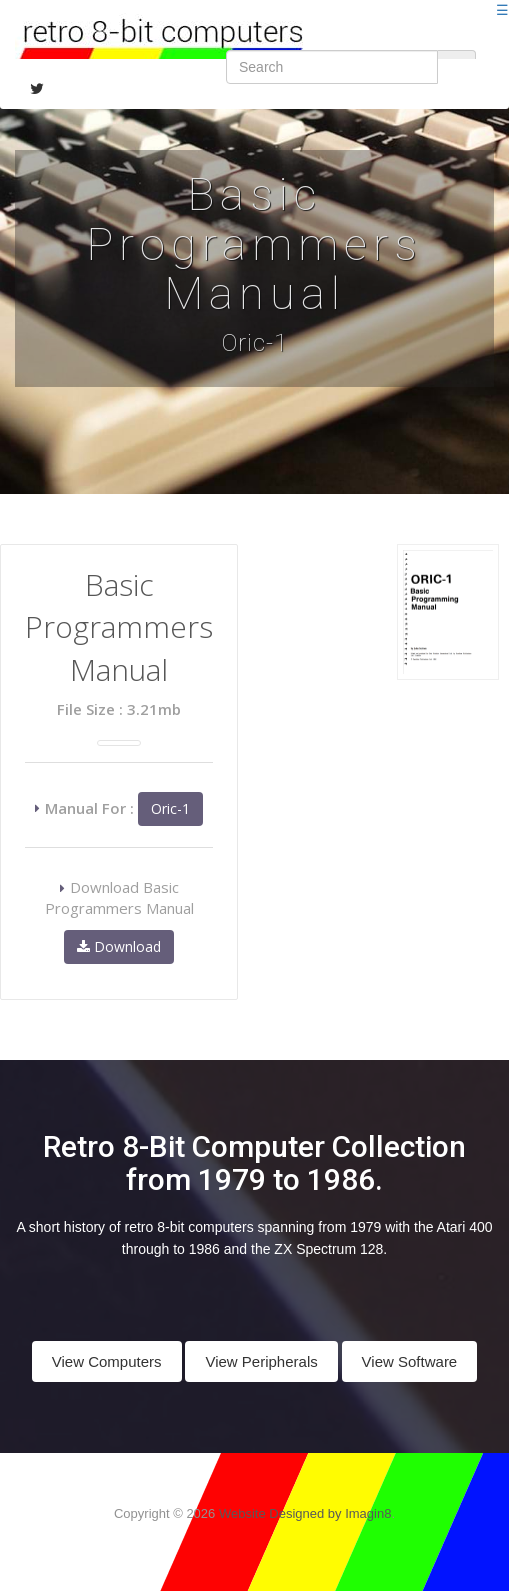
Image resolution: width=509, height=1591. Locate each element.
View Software (410, 1361)
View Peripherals (261, 1361)
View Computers (107, 1361)
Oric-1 (170, 808)
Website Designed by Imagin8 (305, 1513)
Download (119, 946)
